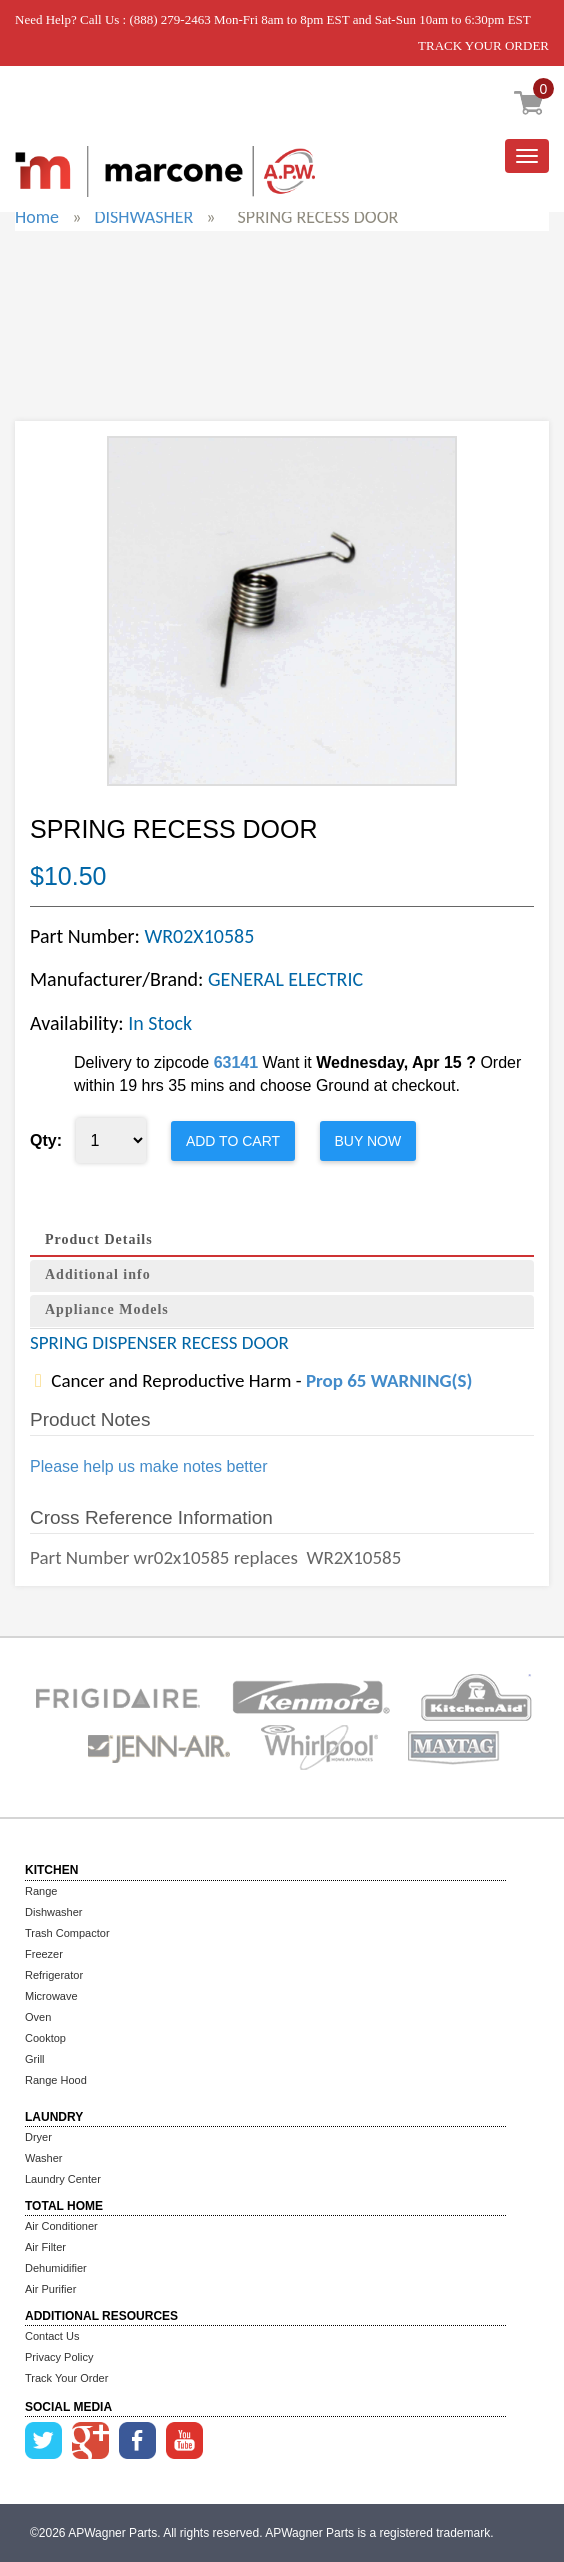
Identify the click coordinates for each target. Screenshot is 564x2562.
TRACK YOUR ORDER (483, 45)
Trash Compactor (67, 1933)
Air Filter (45, 2247)
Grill (35, 2059)
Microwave (51, 1996)
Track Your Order (66, 2378)
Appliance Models (107, 1309)
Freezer (44, 1954)
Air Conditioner (61, 2226)
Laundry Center (63, 2179)
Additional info (98, 1274)
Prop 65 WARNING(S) (389, 1380)
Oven (38, 2017)
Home (37, 217)
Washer (44, 2158)
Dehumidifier (56, 2268)
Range (41, 1891)
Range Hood (56, 2080)
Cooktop (45, 2038)
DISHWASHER (143, 217)
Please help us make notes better (148, 1466)
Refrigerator (54, 1975)
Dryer (38, 2137)
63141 (236, 1062)
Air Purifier (50, 2289)
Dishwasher (53, 1912)
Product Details (99, 1239)
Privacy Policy (59, 2357)
